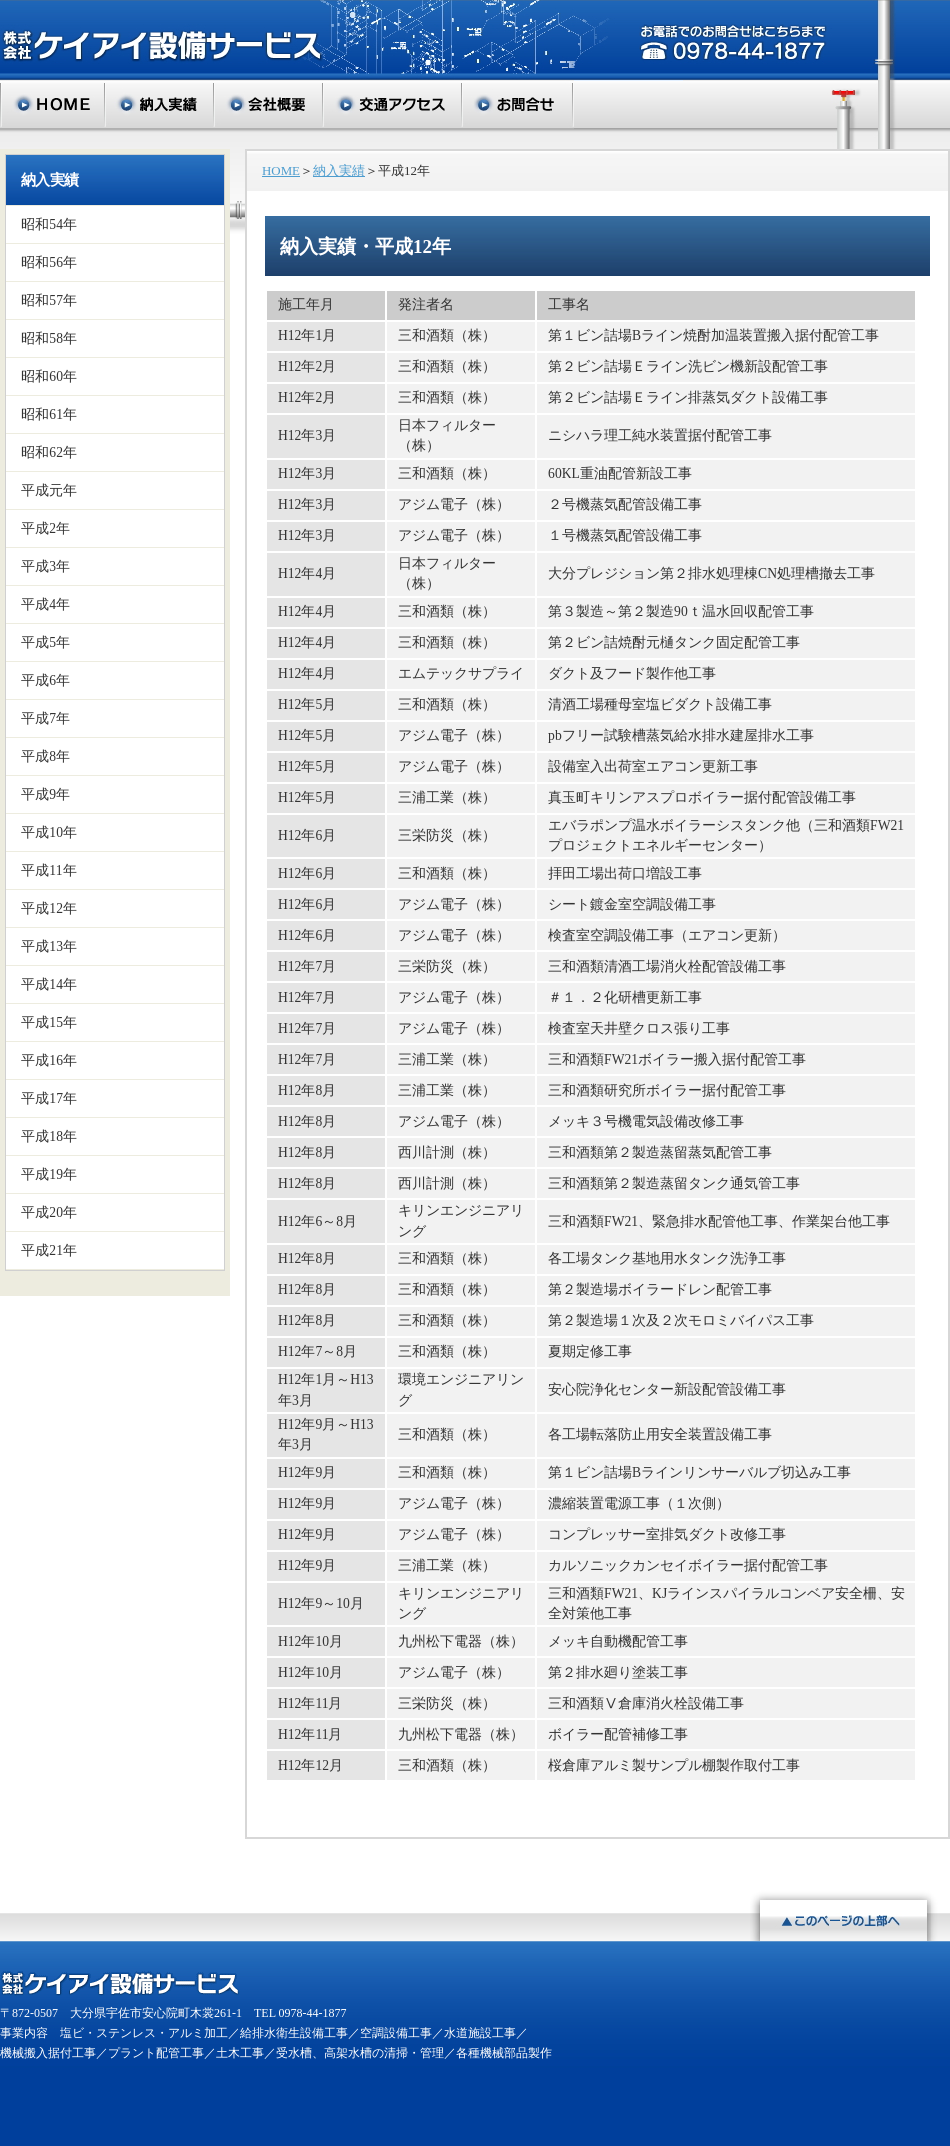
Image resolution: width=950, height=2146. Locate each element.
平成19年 (49, 1174)
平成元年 (49, 490)
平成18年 (49, 1136)
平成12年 (49, 908)
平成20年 (49, 1212)
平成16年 (49, 1060)
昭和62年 (49, 452)
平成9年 (45, 794)
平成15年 (49, 1022)
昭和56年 (49, 262)
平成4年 (45, 604)
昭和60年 (49, 376)
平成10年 (49, 832)
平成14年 (49, 984)
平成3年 (45, 566)
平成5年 (45, 642)
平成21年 (49, 1250)
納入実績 (49, 180)
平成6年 (45, 680)
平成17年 (49, 1098)
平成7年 (45, 718)
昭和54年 (49, 224)
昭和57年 (49, 300)
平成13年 (49, 946)
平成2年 (45, 528)
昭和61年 (49, 414)
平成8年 (45, 756)
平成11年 (49, 870)
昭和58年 (49, 338)
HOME (281, 170)
